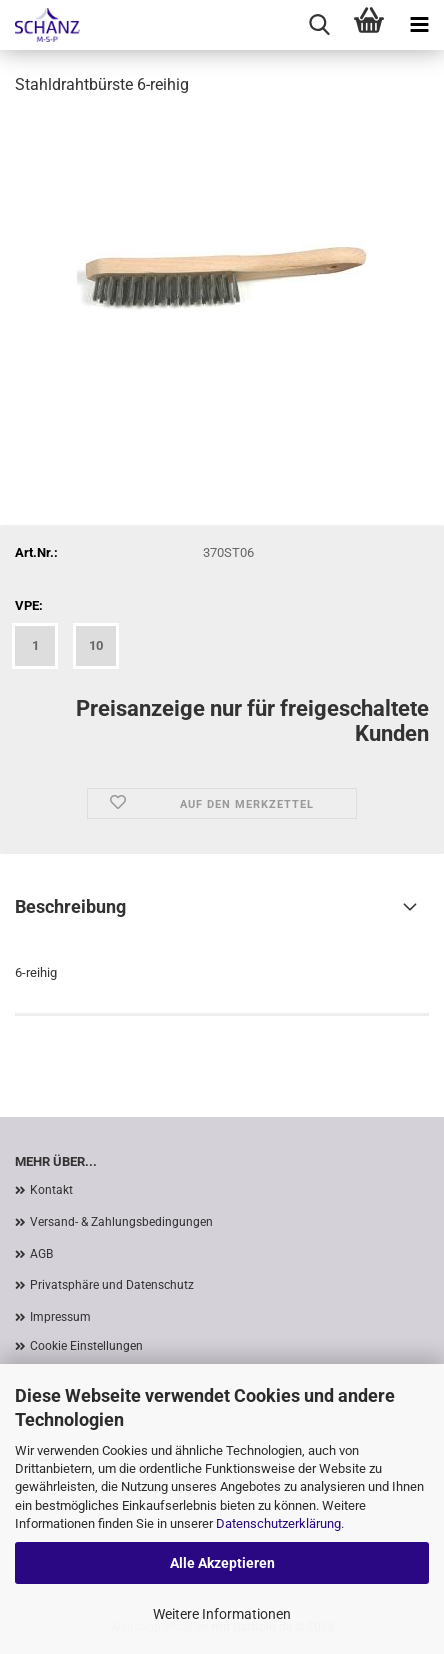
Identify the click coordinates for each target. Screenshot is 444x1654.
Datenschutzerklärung (278, 1523)
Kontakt (51, 1190)
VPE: (29, 605)
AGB (41, 1254)
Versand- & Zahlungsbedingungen (121, 1222)
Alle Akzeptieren (222, 1563)
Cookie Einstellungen (86, 1346)
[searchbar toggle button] (319, 25)
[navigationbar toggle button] (419, 25)
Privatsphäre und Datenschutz (112, 1285)
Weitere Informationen (222, 1614)
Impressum (60, 1317)
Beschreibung (70, 906)
